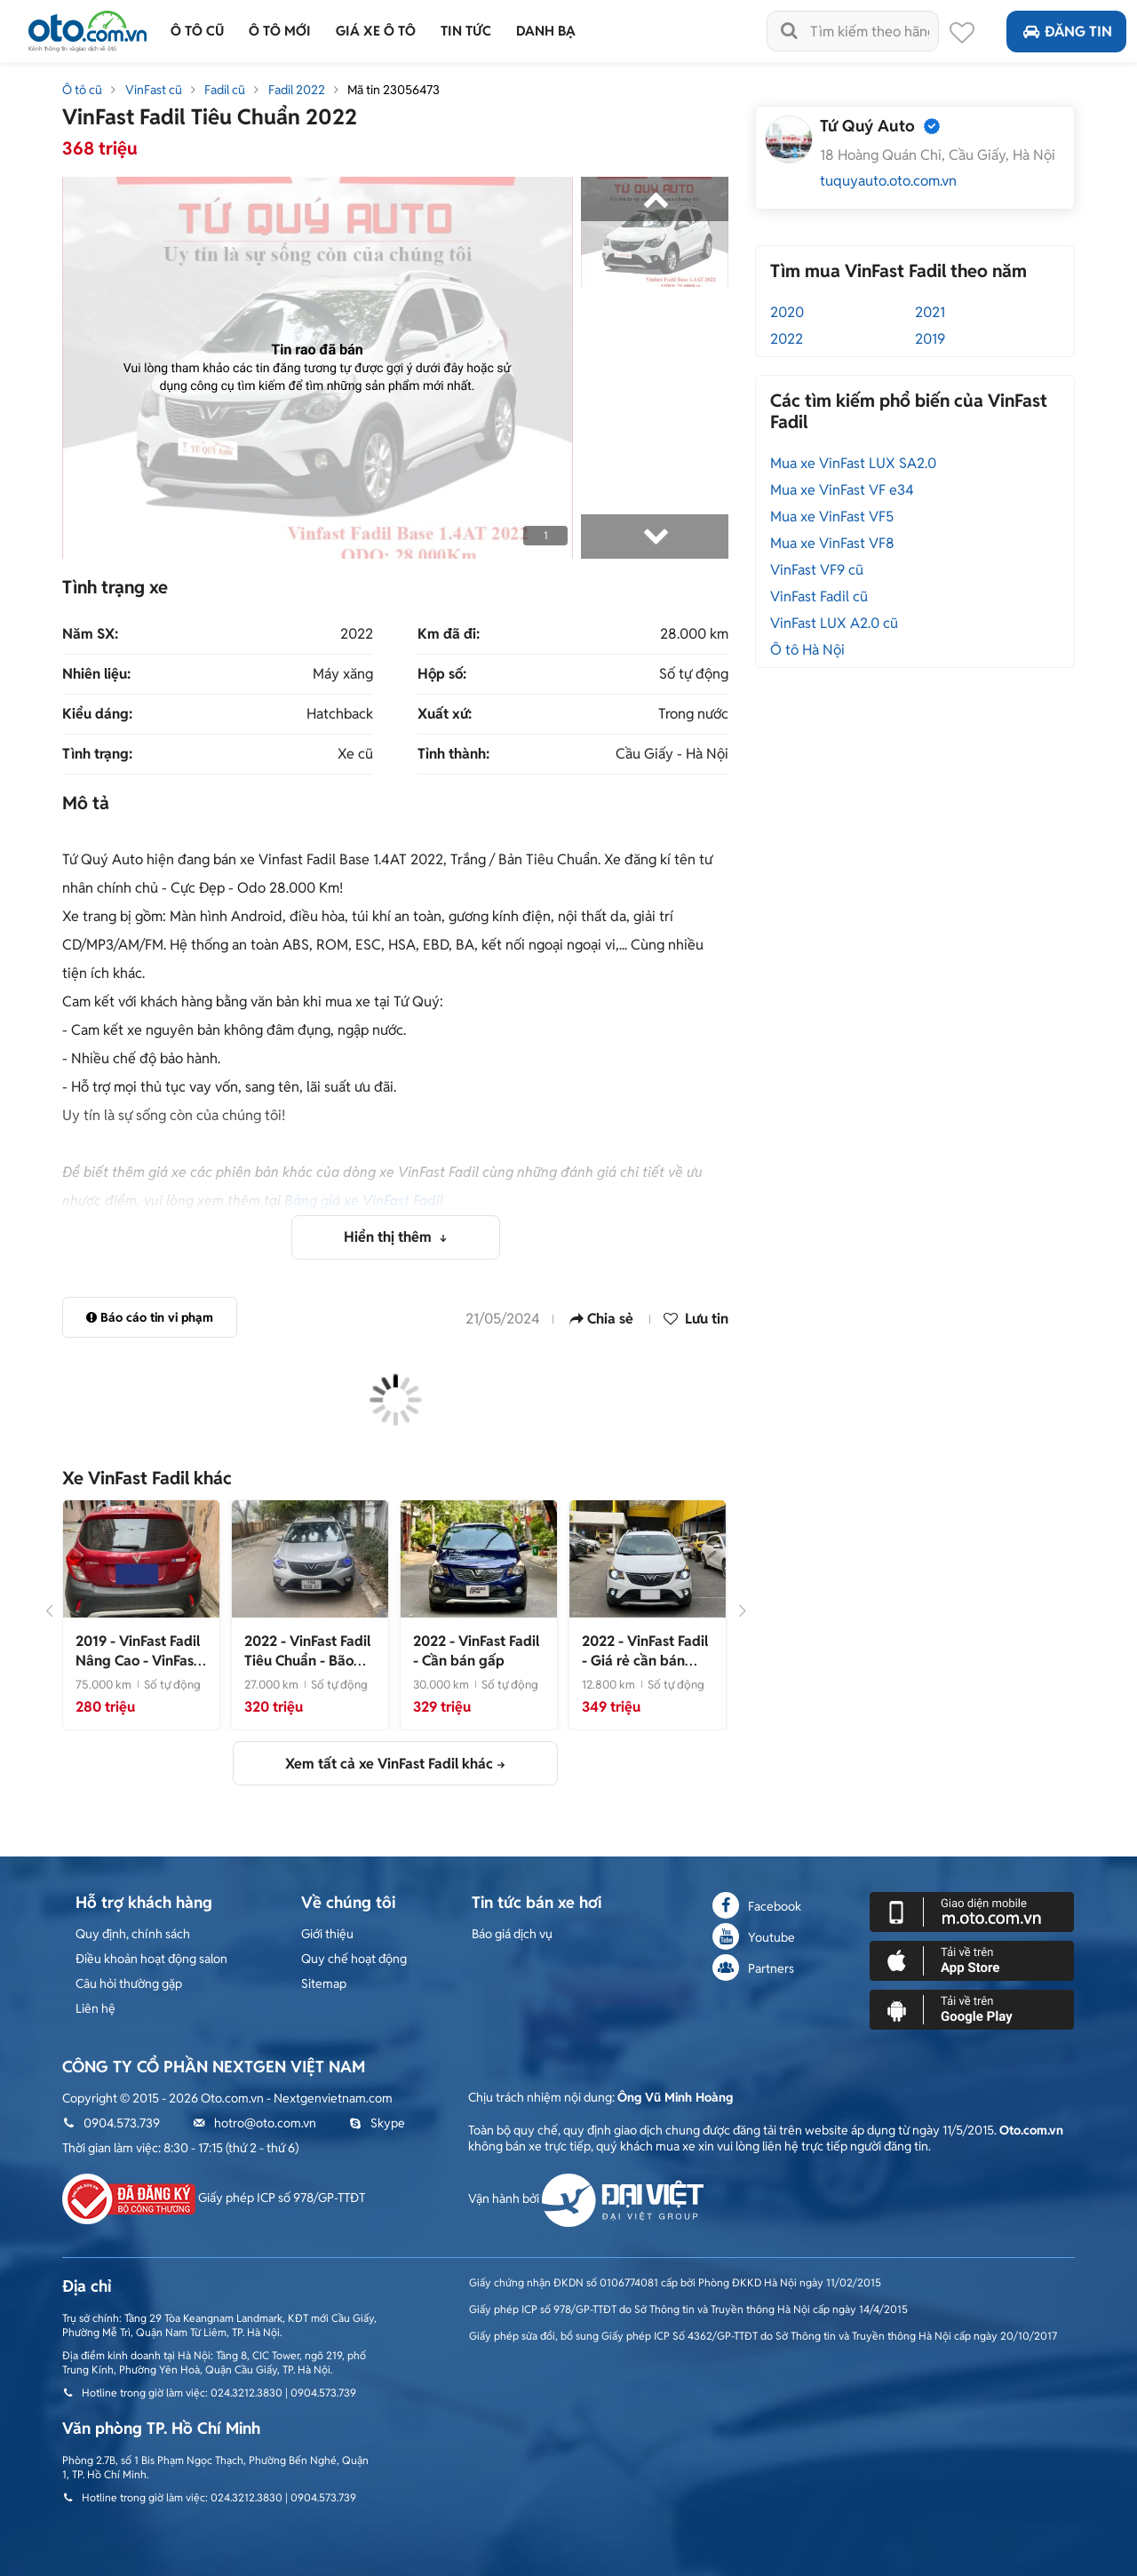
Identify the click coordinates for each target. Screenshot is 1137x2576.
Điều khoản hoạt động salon (151, 1959)
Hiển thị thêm (389, 1237)
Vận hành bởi (586, 2198)
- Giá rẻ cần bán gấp (645, 1661)
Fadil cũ (224, 90)
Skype (377, 2123)
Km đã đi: (448, 634)
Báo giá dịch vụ (512, 1934)
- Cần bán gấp (476, 1651)
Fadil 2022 (296, 90)
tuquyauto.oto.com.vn (888, 180)
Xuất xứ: (444, 714)
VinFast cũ (153, 90)
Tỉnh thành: (453, 754)
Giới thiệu (327, 1934)
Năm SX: (90, 634)
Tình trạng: (97, 754)
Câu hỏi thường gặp (129, 1984)
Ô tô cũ (82, 90)
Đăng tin (1066, 31)
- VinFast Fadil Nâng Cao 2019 (138, 1670)
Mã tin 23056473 (393, 90)
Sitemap (323, 1984)
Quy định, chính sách (133, 1934)
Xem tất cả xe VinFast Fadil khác (389, 1763)
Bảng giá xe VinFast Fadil (363, 1200)
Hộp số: (441, 674)
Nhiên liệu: (96, 674)
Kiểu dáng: (97, 714)
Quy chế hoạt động (354, 1959)
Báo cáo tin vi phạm (149, 1317)
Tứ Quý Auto (867, 125)
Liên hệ (95, 2008)
